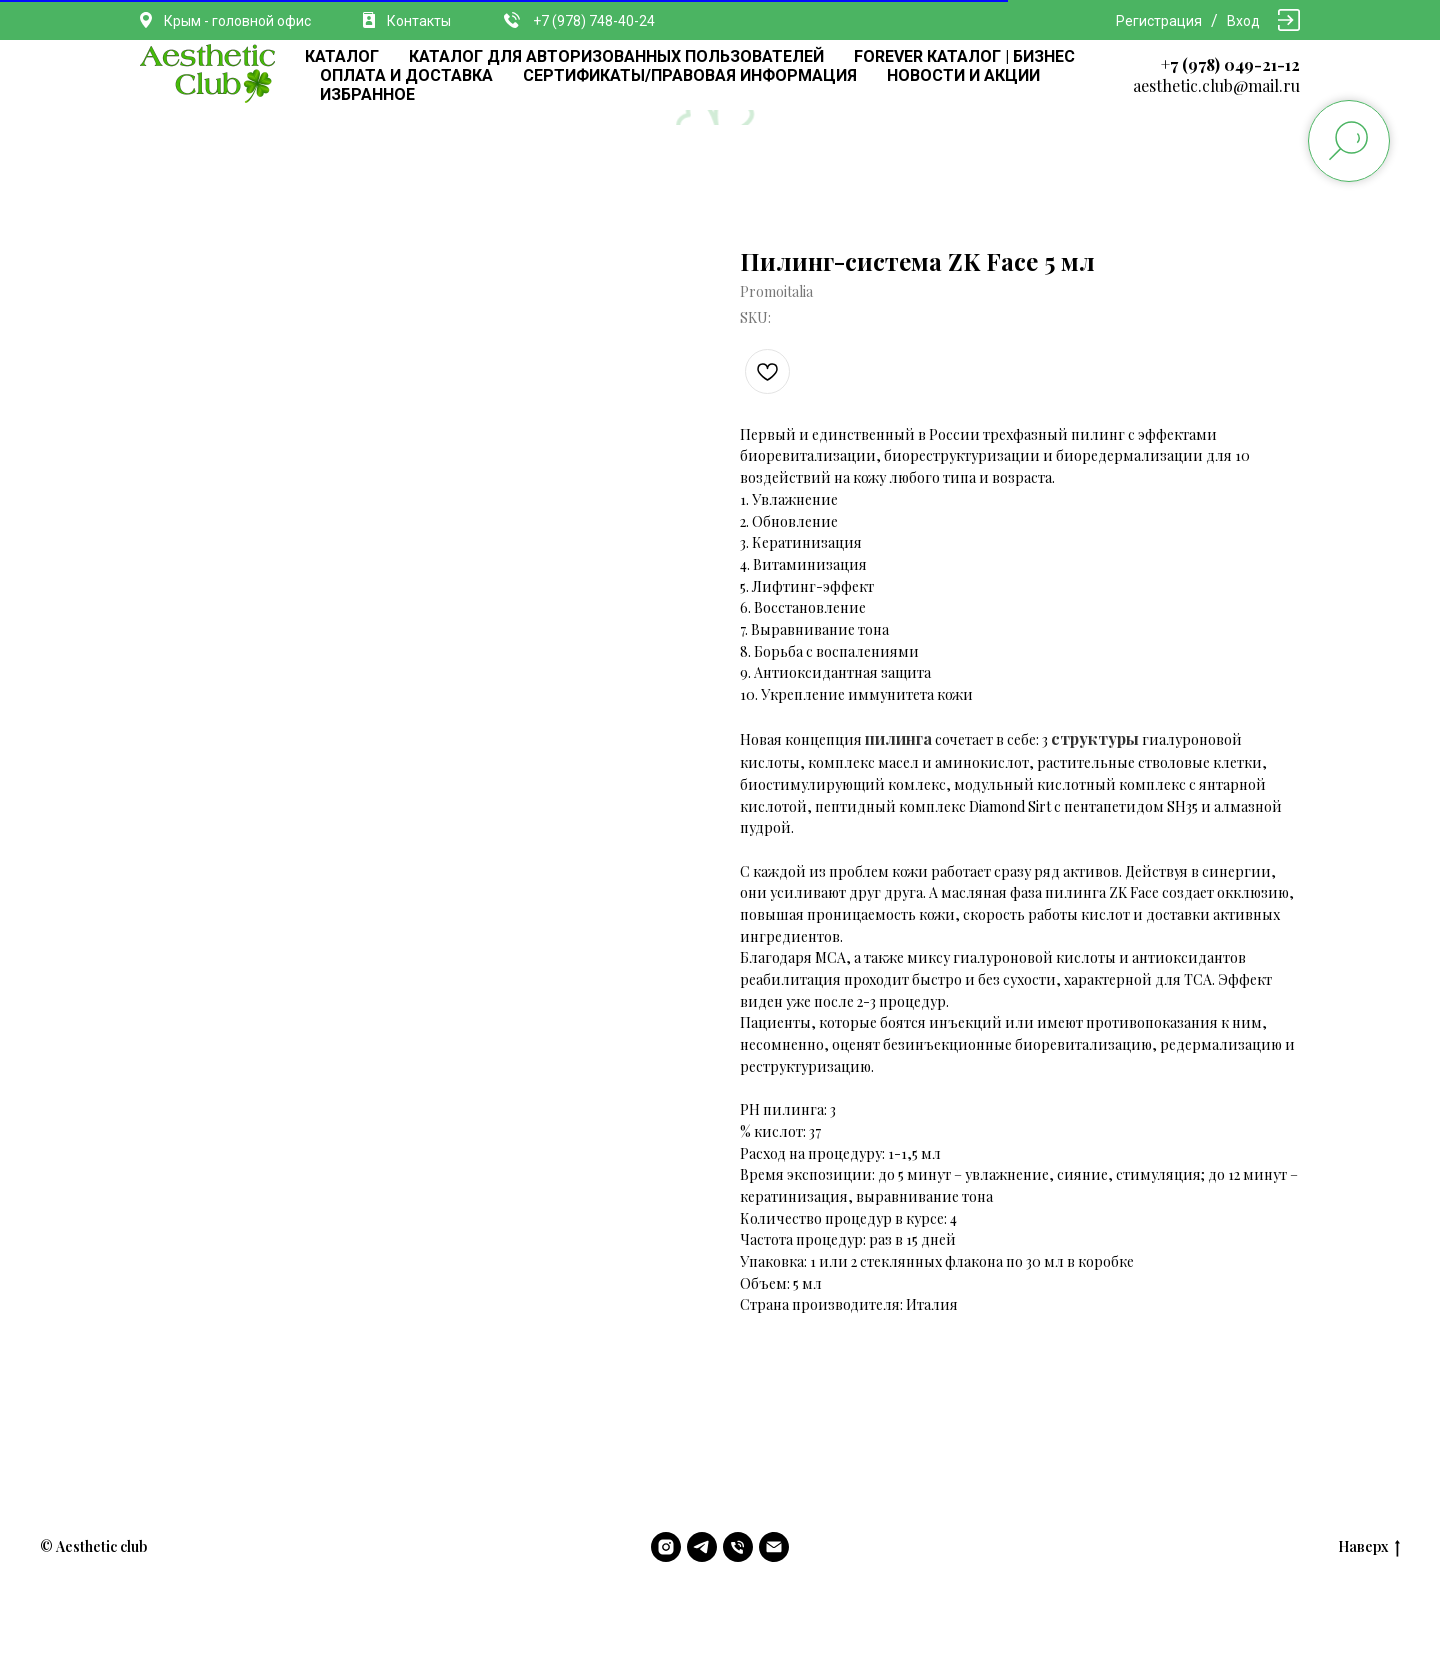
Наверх (1369, 1547)
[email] (774, 1547)
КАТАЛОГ (342, 56)
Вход (1243, 21)
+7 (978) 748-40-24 (594, 21)
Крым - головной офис (237, 21)
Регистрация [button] (1159, 21)
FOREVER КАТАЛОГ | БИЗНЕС (964, 56)
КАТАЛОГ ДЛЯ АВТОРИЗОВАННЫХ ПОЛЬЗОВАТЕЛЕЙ (616, 56)
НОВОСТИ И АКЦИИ (963, 75)
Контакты (419, 21)
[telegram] (702, 1547)
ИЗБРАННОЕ (367, 94)
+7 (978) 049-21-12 (1230, 64)
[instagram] (666, 1547)
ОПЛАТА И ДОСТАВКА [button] (406, 75)
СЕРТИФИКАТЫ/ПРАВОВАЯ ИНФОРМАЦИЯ (690, 75)
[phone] (738, 1547)
